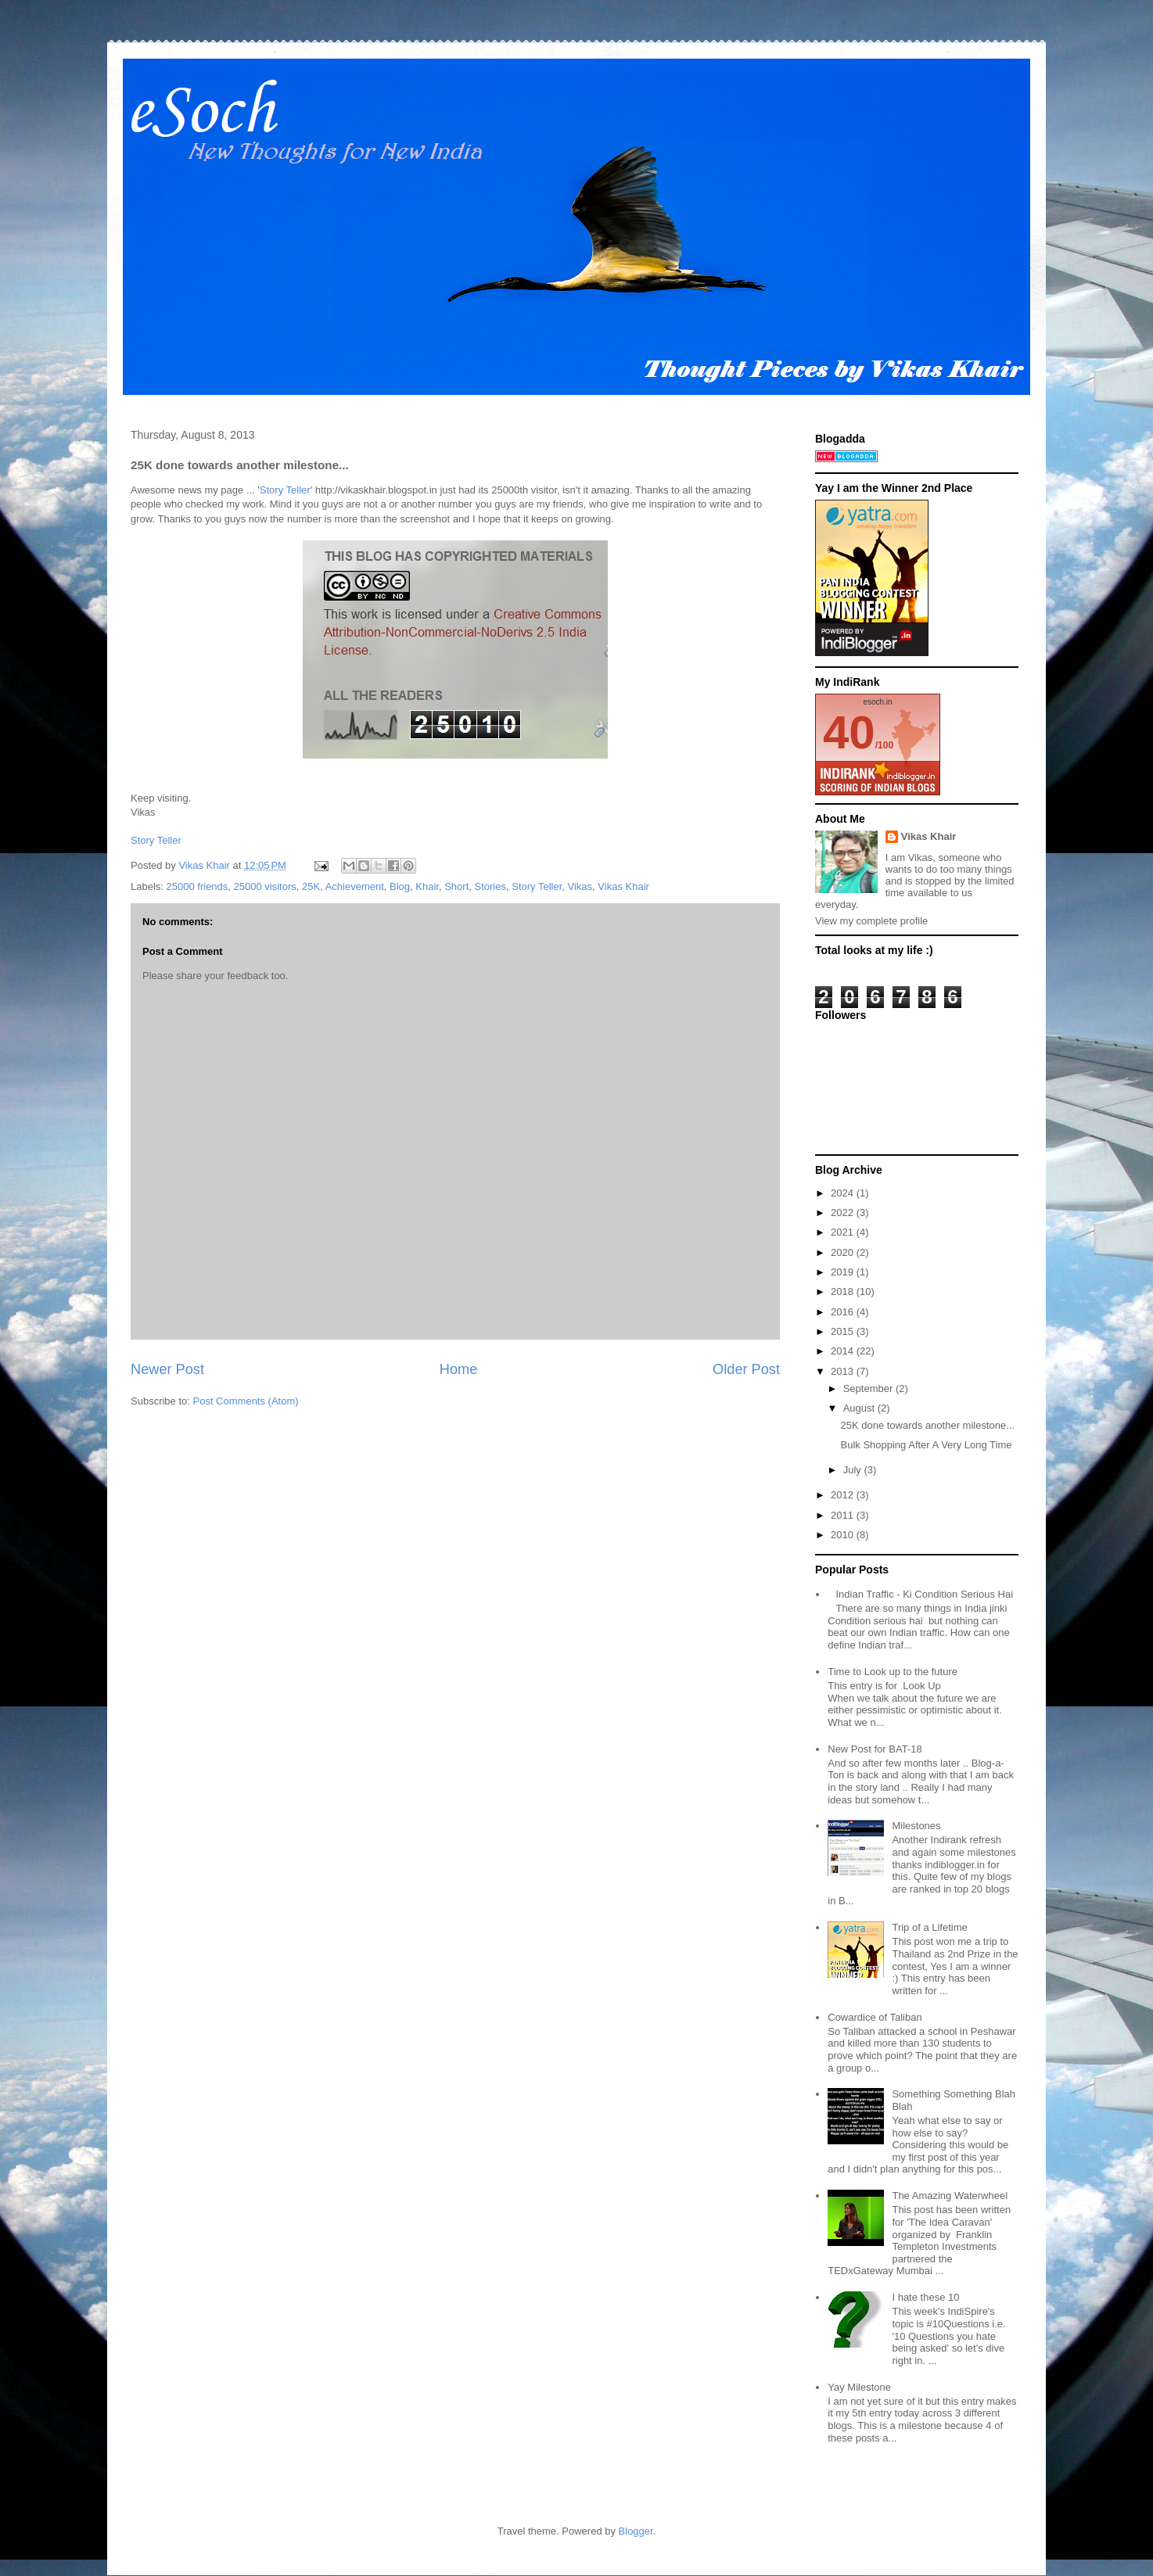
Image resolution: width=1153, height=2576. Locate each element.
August (860, 1408)
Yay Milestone (859, 2387)
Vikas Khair (623, 886)
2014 (844, 1351)
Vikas (580, 886)
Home (459, 1369)
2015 (844, 1331)
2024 (844, 1193)
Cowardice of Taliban (874, 2017)
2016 (844, 1312)
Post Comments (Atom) (246, 1401)
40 (849, 732)
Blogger (636, 2531)
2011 (844, 1515)
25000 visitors (265, 886)
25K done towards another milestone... (927, 1425)
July (853, 1470)
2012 (844, 1495)
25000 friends (197, 886)
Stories (490, 886)
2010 (844, 1535)
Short (456, 886)
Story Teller (285, 490)
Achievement (354, 886)
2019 (844, 1272)
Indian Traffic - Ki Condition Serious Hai (924, 1594)
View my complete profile (871, 921)
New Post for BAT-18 (874, 1749)
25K (311, 886)
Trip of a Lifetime (929, 1927)
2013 (844, 1371)
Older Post (746, 1369)
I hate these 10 (925, 2297)
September (869, 1388)
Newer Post (167, 1369)
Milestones (916, 1826)
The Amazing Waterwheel (950, 2195)
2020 (844, 1252)
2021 (844, 1232)
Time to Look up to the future (892, 1671)
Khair (427, 886)
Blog (400, 886)
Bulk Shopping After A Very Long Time (925, 1445)
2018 (844, 1291)
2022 (844, 1212)
